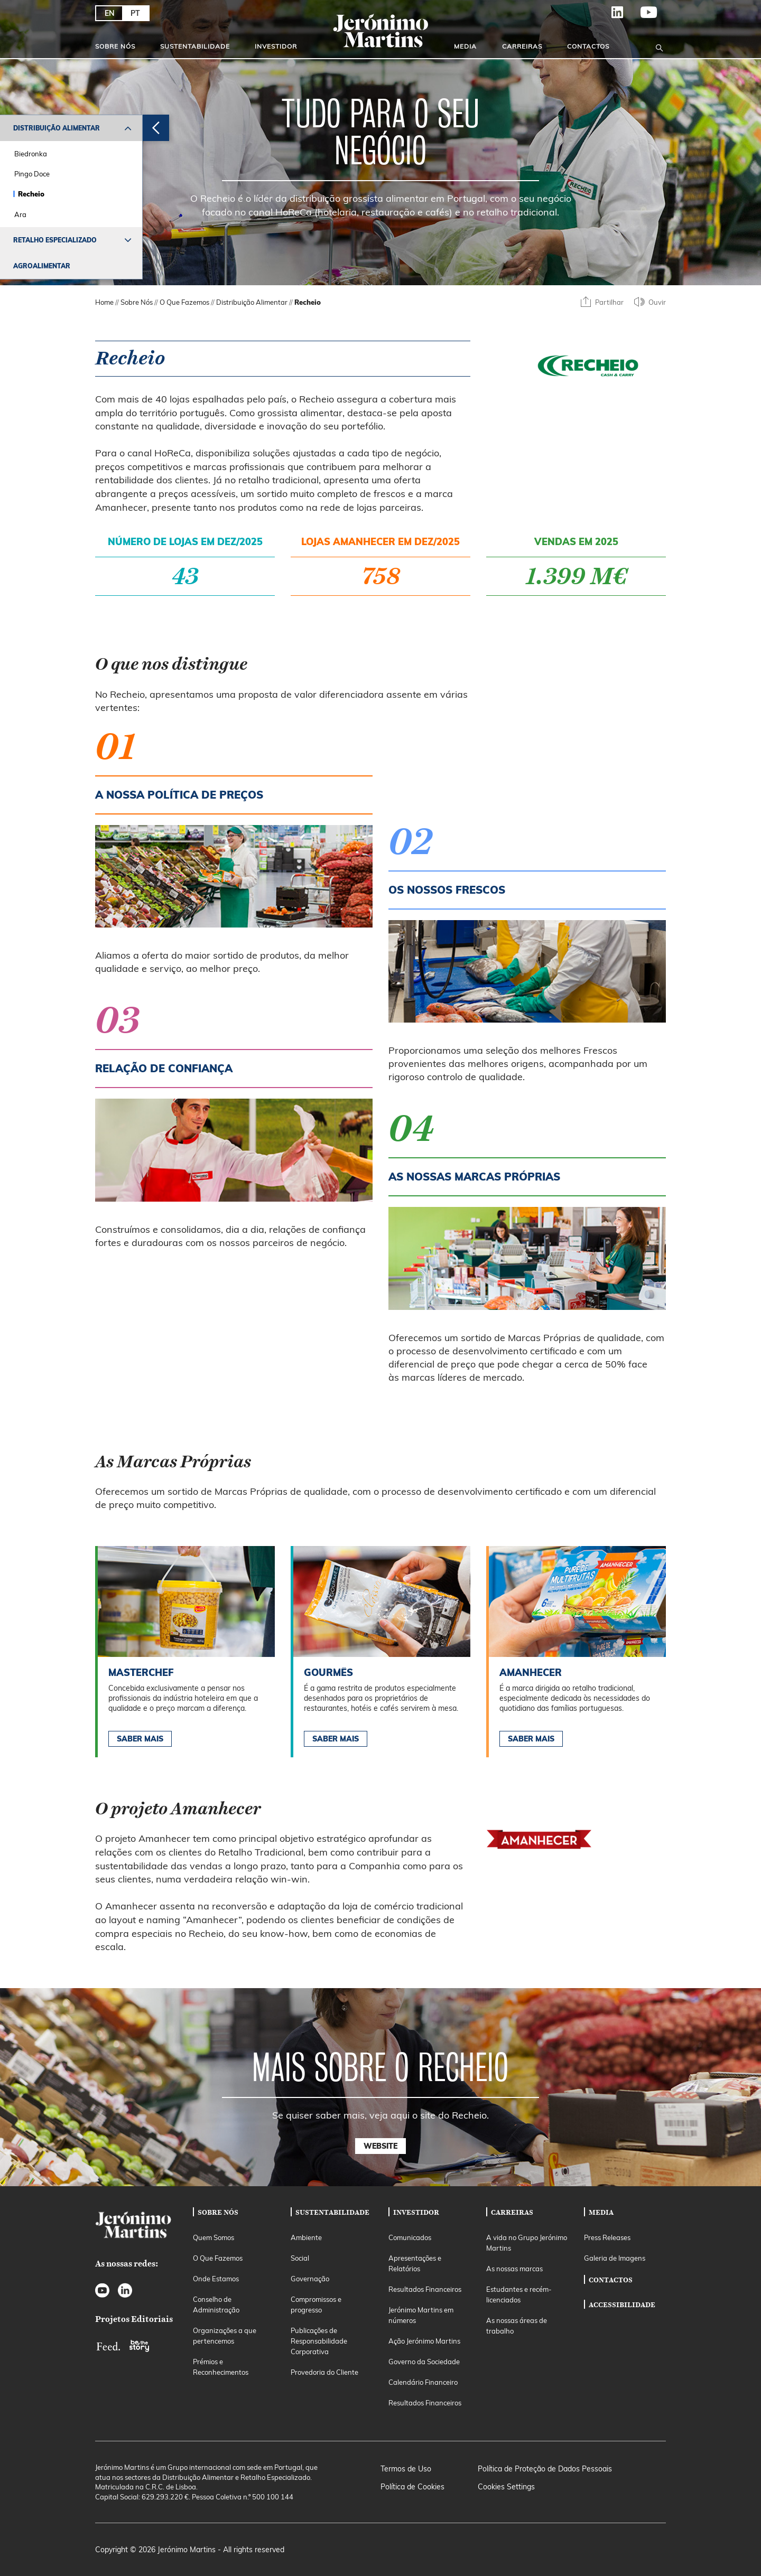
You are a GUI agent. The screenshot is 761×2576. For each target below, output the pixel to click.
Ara (20, 214)
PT (135, 13)
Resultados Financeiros (424, 2289)
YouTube (649, 16)
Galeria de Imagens (614, 2258)
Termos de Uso (405, 2469)
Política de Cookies (412, 2486)
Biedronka (30, 153)
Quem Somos (213, 2237)
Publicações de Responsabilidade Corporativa (319, 2341)
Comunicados (409, 2237)
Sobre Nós (115, 46)
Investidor (276, 46)
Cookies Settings (506, 2486)
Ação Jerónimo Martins (424, 2341)
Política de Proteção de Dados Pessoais (545, 2469)
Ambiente (306, 2237)
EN (110, 13)
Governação (310, 2278)
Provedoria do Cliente (324, 2372)
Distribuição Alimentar (56, 128)
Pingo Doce (32, 174)
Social (300, 2258)
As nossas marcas (514, 2268)
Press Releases (607, 2237)
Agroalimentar (41, 266)
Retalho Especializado (55, 240)
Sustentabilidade (195, 46)
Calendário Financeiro (423, 2382)
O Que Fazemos (184, 302)
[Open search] (659, 46)
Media (465, 46)
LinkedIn (617, 16)
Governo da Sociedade (424, 2361)
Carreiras (522, 46)
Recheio (31, 194)
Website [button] (380, 2146)
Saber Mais (140, 1739)
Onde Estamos (216, 2278)
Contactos (588, 46)
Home (104, 302)
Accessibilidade (622, 2304)
